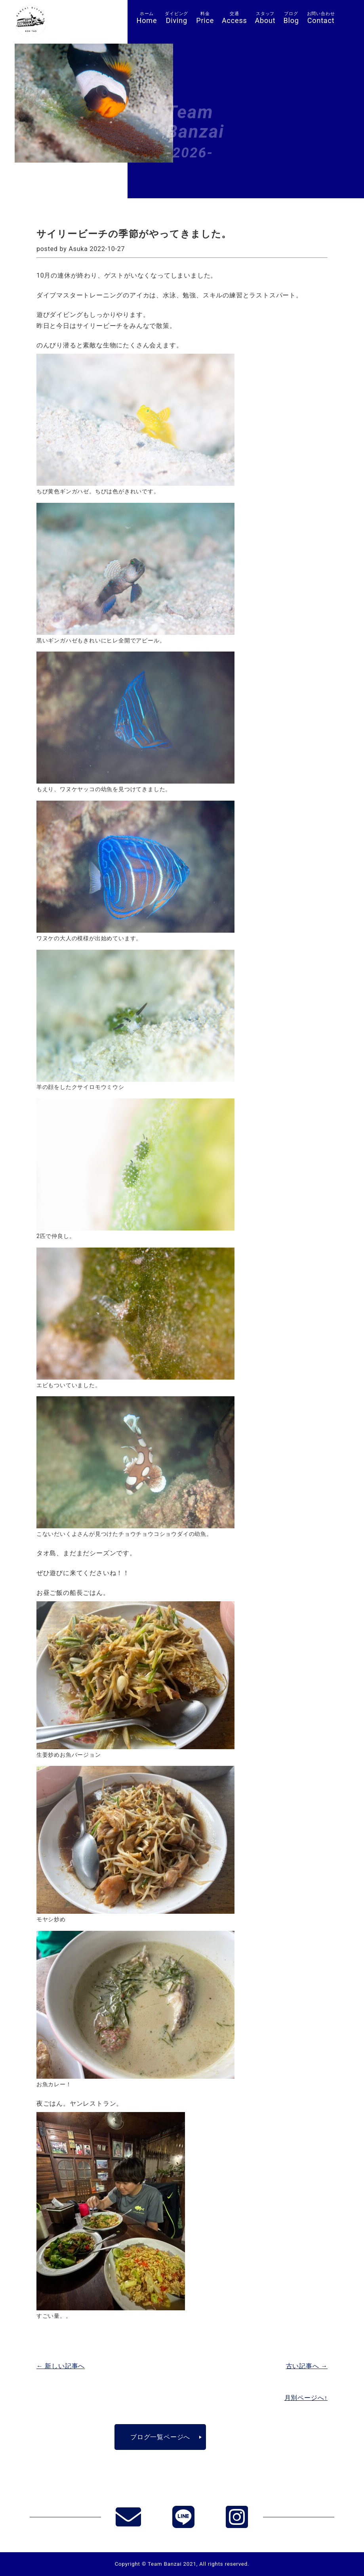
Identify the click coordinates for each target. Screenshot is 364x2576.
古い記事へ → (307, 2366)
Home (147, 18)
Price (205, 18)
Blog (291, 18)
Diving (176, 18)
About (265, 18)
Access (234, 18)
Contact (321, 18)
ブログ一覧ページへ (160, 2437)
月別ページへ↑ (306, 2398)
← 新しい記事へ (60, 2366)
